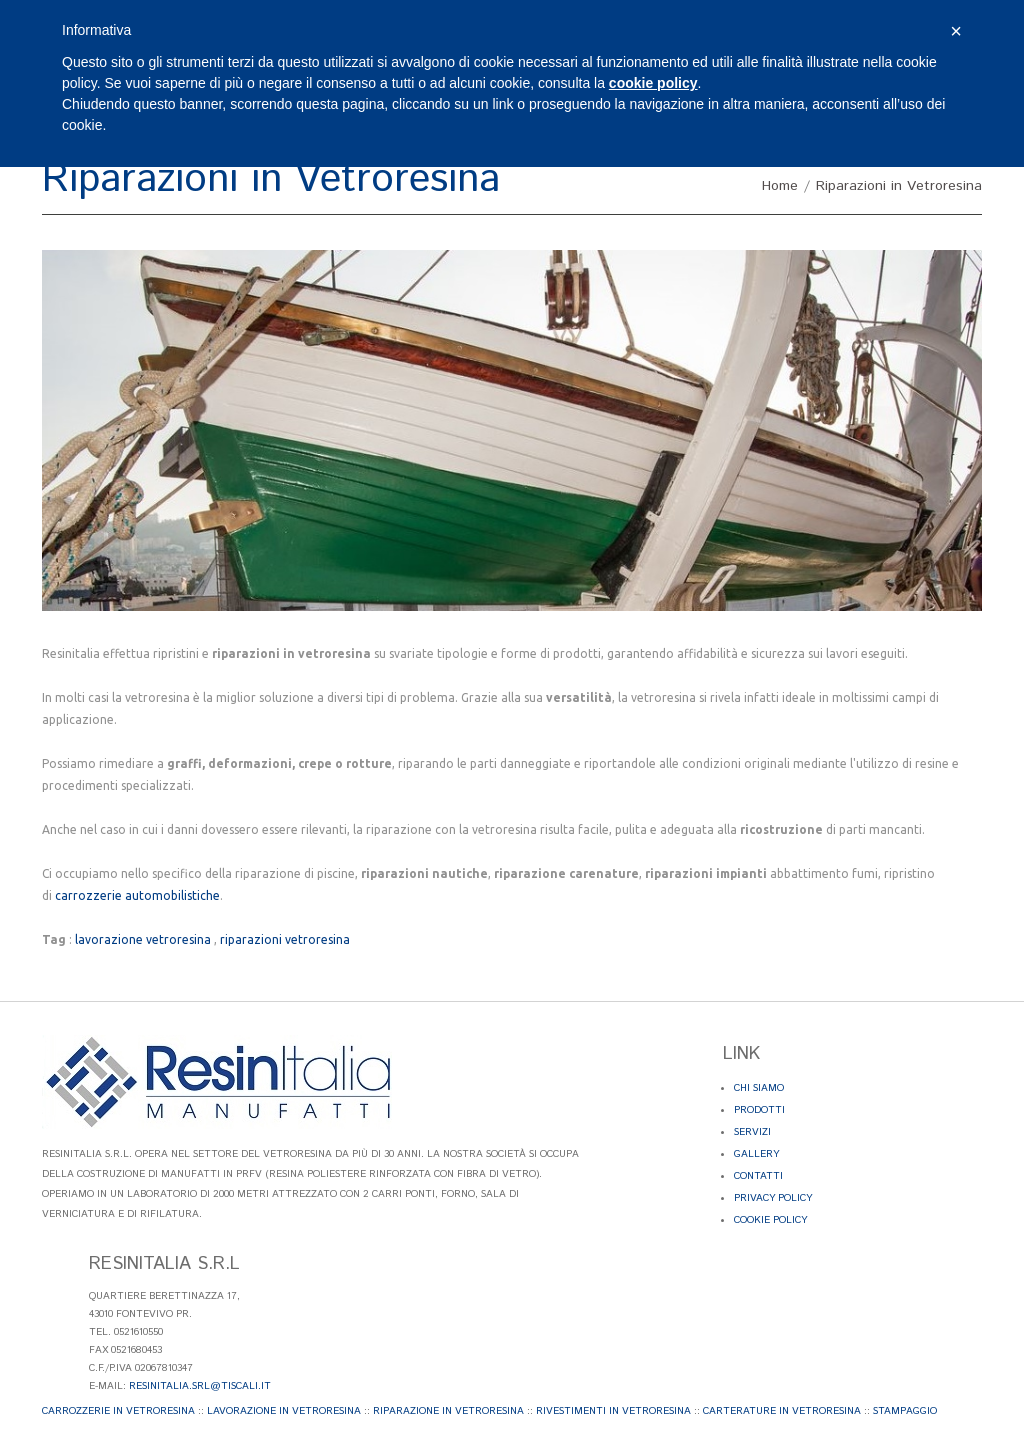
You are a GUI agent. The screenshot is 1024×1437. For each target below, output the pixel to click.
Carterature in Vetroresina (782, 1411)
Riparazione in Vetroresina (448, 1411)
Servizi (752, 1132)
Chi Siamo (759, 1088)
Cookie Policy (770, 1220)
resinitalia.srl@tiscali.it (200, 1386)
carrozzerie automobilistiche (137, 895)
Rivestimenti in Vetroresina (613, 1411)
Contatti (758, 1176)
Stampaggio (905, 1411)
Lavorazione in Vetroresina (284, 1411)
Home (780, 186)
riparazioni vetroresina (285, 939)
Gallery (756, 1154)
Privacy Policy (773, 1198)
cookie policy (653, 83)
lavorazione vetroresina (143, 939)
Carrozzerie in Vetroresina (118, 1411)
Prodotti (759, 1110)
